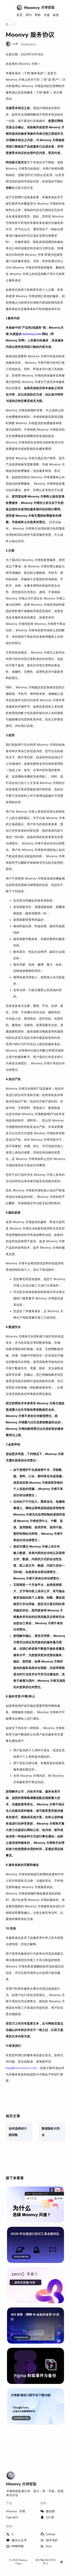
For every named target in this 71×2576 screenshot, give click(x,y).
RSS (46, 2546)
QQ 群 (47, 2517)
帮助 (38, 15)
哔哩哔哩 (15, 2546)
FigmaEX (12, 2517)
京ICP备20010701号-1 (45, 2561)
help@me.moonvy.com (21, 2068)
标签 (56, 15)
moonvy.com (31, 334)
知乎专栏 (49, 2540)
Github (47, 2534)
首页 (19, 15)
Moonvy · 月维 (15, 2511)
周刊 (29, 15)
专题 (47, 15)
